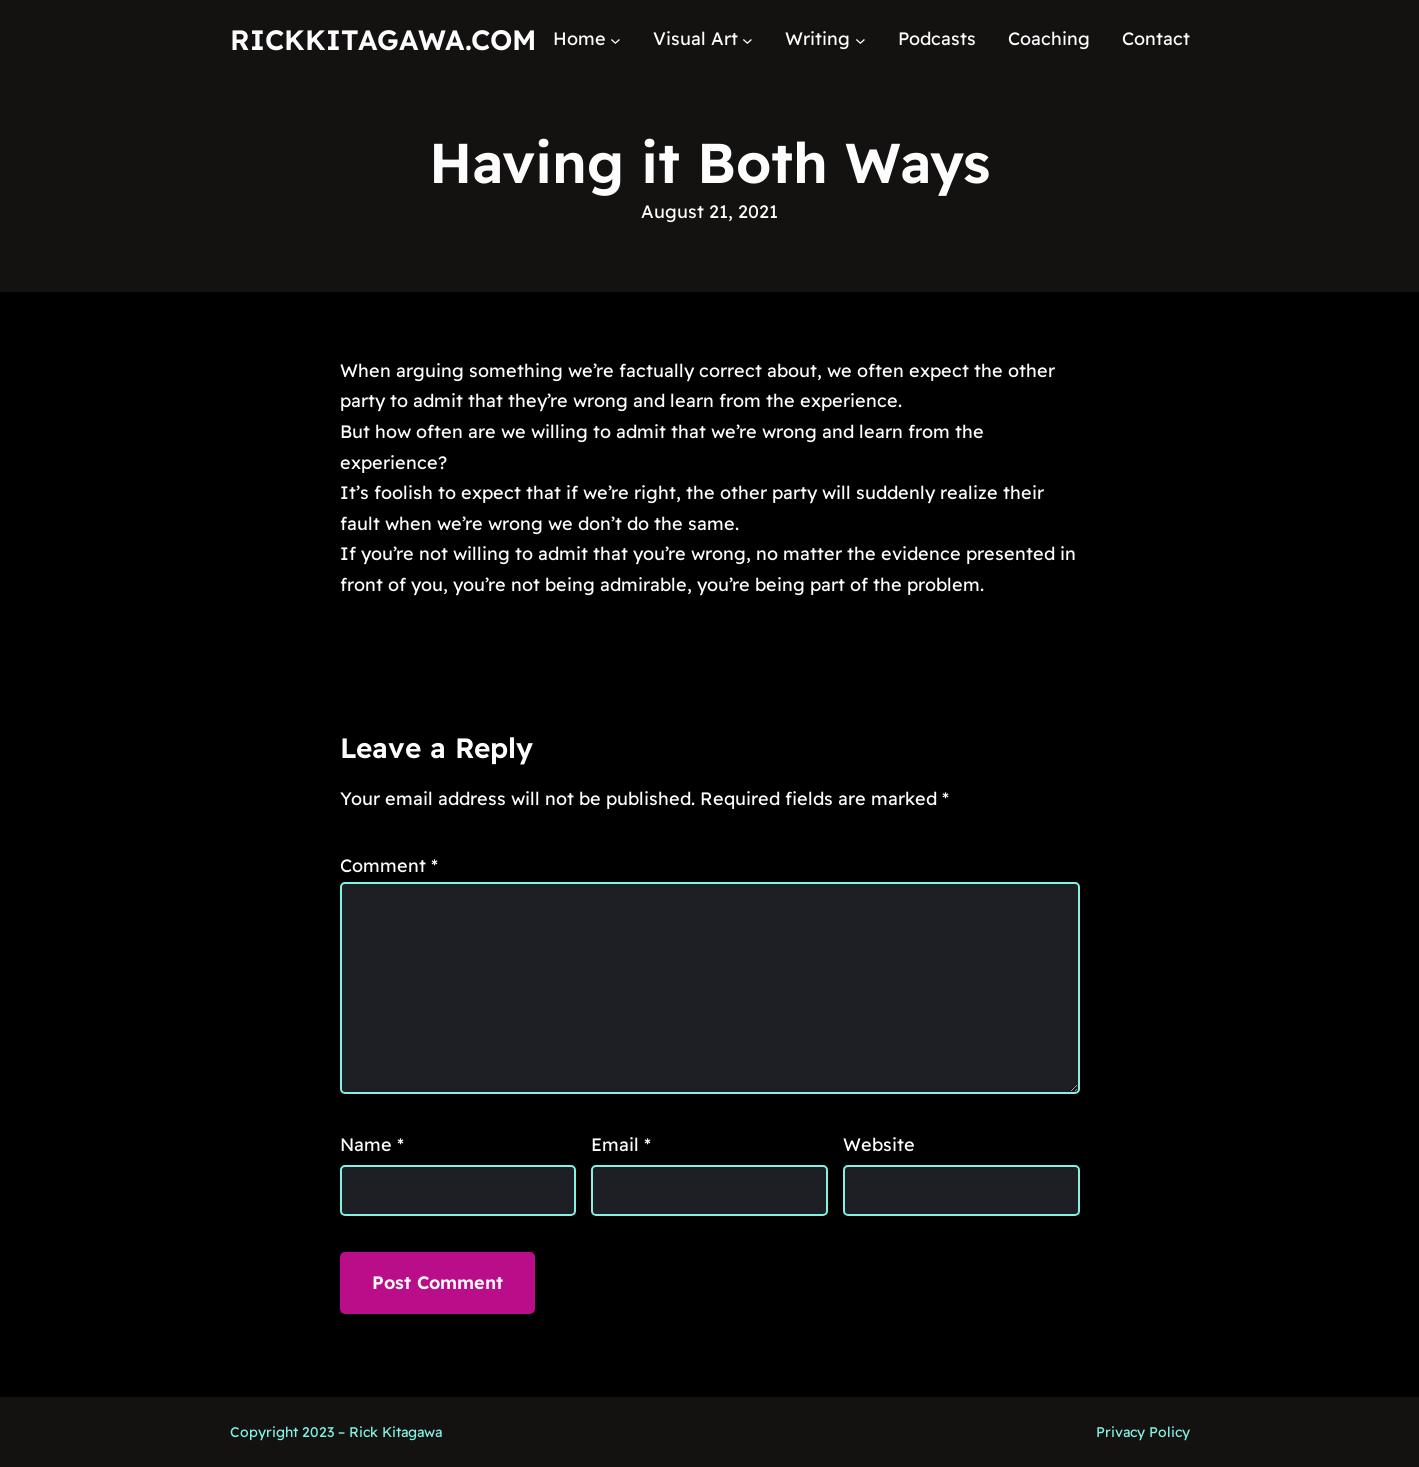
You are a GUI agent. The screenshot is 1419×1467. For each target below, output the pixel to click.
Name (372, 1144)
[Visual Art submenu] (747, 39)
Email (621, 1144)
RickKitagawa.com (383, 39)
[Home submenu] (615, 39)
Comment (389, 865)
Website (879, 1144)
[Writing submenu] (860, 39)
